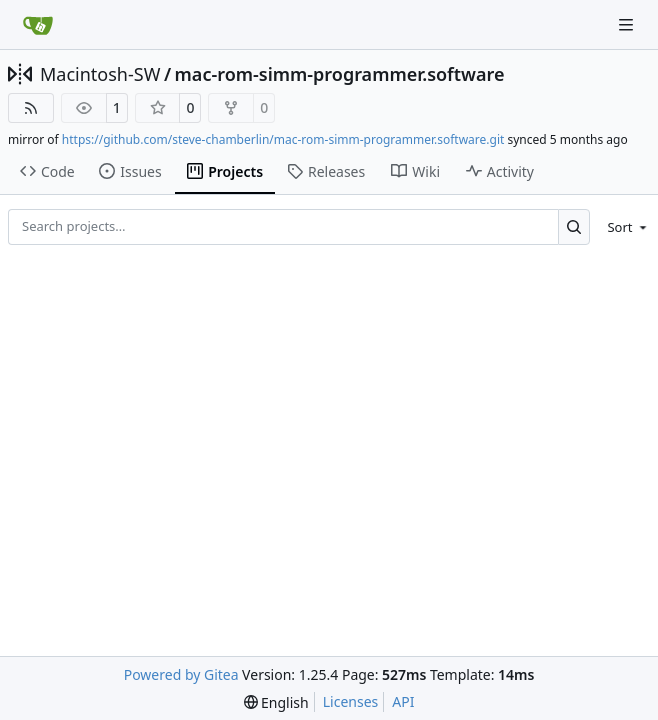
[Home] (38, 25)
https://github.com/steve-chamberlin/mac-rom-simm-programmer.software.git (283, 139)
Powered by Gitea (181, 674)
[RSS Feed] (31, 108)
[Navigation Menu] (628, 24)
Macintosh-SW (100, 74)
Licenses (351, 701)
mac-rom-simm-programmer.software (340, 74)
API (403, 701)
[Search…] (574, 226)
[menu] (623, 227)
